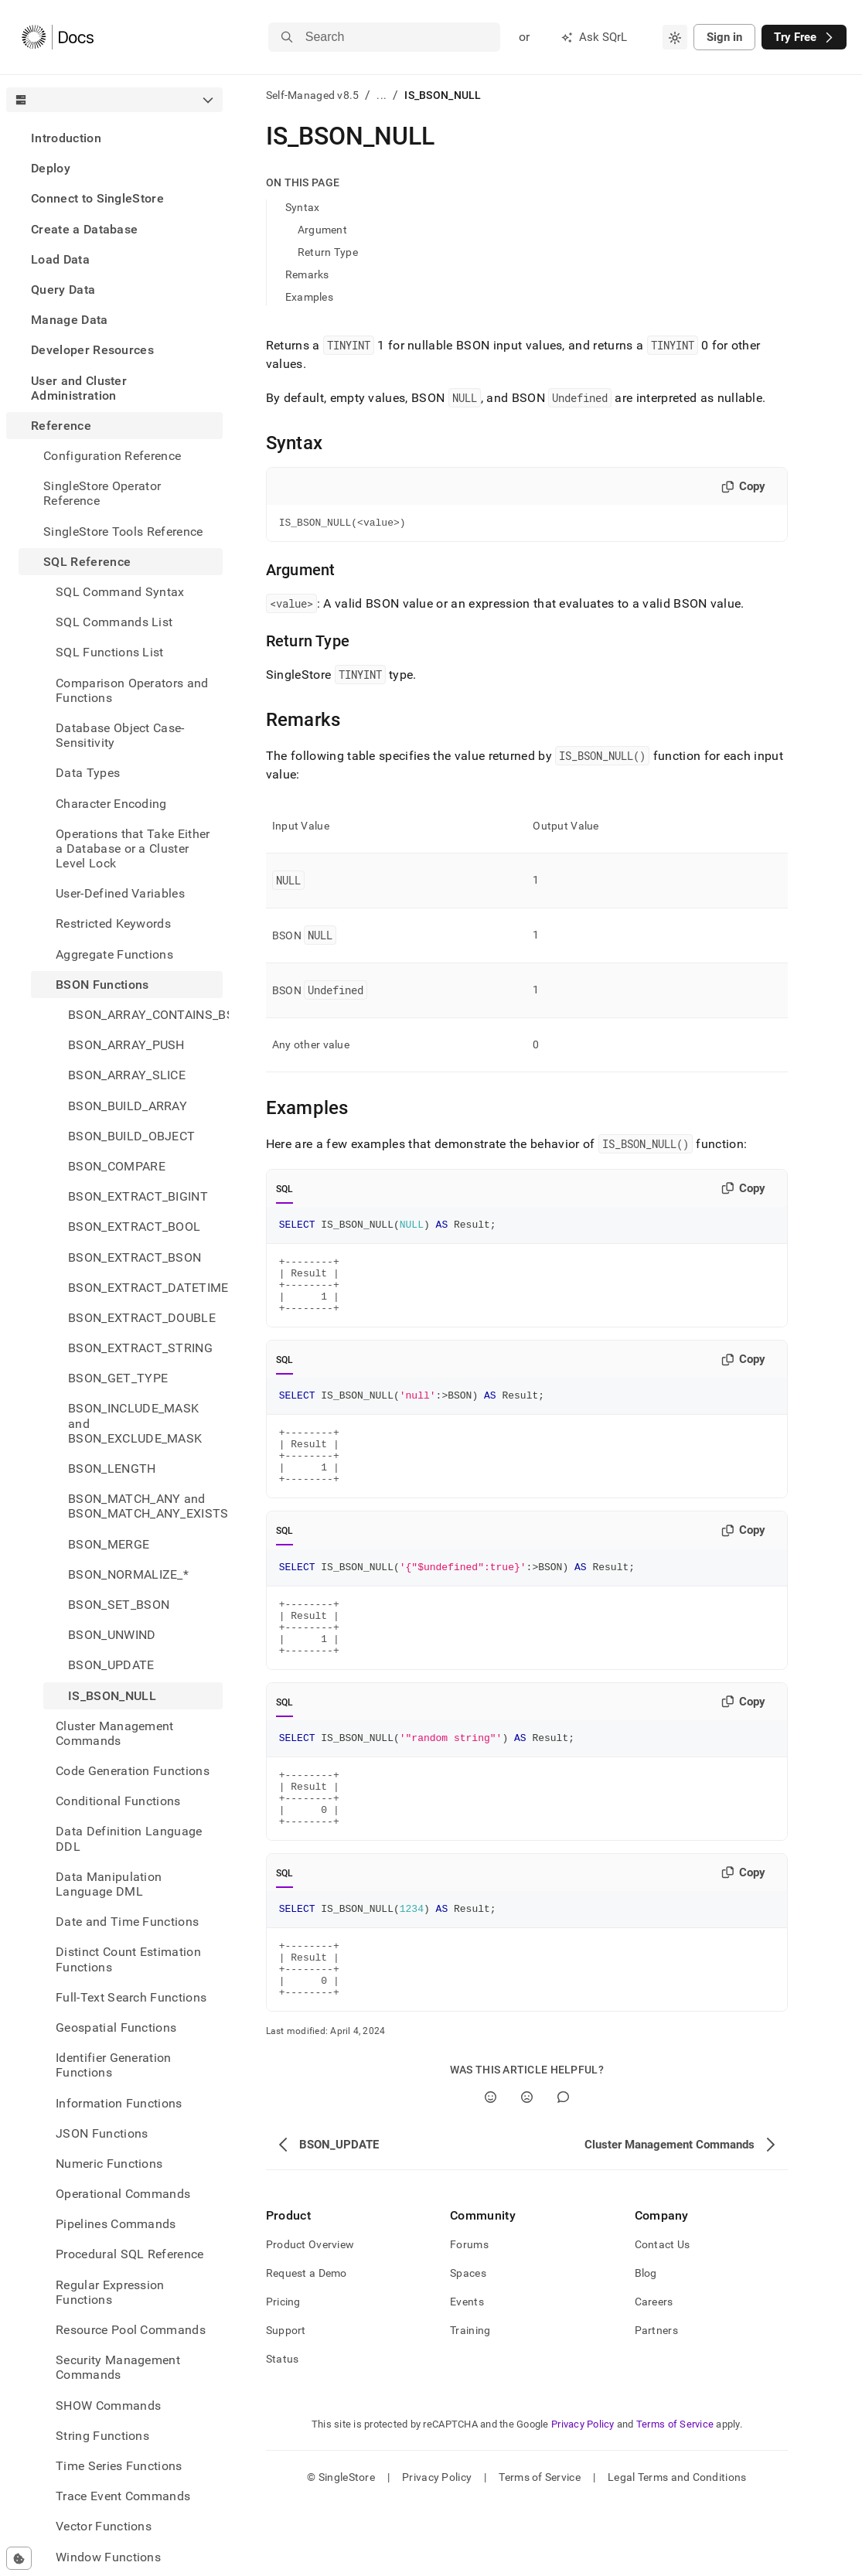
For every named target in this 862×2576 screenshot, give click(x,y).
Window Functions (108, 2557)
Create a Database (84, 229)
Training (470, 2402)
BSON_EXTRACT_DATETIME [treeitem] (145, 1287)
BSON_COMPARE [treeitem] (116, 1166)
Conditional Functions (118, 1801)
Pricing (283, 2373)
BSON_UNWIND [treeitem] (112, 1634)
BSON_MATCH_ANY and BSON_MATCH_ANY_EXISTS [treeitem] (145, 1506)
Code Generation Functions (133, 1770)
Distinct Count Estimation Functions (128, 1959)
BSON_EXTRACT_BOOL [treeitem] (134, 1226)
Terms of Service (675, 2496)
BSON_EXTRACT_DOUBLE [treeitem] (142, 1317)
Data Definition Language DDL (129, 1838)
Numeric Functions (109, 2163)
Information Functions (119, 2103)
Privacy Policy (583, 2496)
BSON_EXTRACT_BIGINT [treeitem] (138, 1196)
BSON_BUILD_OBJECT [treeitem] (131, 1136)
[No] (527, 2169)
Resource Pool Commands (131, 2329)
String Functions (102, 2435)
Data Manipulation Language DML (109, 1884)
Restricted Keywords (113, 923)
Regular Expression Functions (110, 2292)
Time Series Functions (119, 2465)
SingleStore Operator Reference (102, 493)
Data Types (88, 772)
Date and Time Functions (127, 1921)
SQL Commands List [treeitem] (114, 622)
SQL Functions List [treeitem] (110, 652)
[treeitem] (114, 138)
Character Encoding (111, 803)
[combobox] (675, 37)
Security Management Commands (118, 2367)
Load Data (60, 259)
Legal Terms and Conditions (677, 2549)
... (381, 95)
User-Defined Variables (120, 893)
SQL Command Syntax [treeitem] (120, 591)
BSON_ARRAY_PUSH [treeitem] (126, 1045)
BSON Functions (102, 984)
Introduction (66, 138)
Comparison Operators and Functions (132, 690)
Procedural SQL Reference (130, 2254)
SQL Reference (87, 561)
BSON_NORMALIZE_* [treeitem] (128, 1574)
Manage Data (69, 319)
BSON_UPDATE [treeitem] (111, 1665)
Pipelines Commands (116, 2224)
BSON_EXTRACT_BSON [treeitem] (134, 1257)
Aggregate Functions (114, 954)
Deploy (50, 168)
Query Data (63, 289)
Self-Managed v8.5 (312, 95)
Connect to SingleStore (97, 198)
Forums (469, 2316)
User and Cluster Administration (79, 388)
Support (286, 2402)
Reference (61, 425)
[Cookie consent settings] (19, 2558)
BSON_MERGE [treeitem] (108, 1544)
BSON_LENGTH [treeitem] (112, 1468)
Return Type (328, 252)
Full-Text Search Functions (131, 1997)
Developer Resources (92, 349)
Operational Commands (123, 2193)
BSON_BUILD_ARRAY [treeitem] (127, 1106)
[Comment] (563, 2169)
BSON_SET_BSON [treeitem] (118, 1604)
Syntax (302, 207)
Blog (646, 2345)
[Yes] (490, 2169)
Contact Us (662, 2316)
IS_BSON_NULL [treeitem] (112, 1695)
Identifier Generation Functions (114, 2065)
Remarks (307, 274)
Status (282, 2430)
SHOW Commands (108, 2405)
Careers (654, 2373)
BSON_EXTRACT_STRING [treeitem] (140, 1348)
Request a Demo (306, 2345)
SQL (285, 1191)
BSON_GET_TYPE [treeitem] (118, 1378)
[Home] (58, 37)
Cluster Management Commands (115, 1733)
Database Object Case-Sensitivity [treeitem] (120, 735)
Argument (322, 229)
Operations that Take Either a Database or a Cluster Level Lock (133, 848)
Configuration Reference (112, 455)
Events (467, 2373)
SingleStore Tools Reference (123, 531)
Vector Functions (104, 2526)
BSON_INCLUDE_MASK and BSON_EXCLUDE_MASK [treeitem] (135, 1423)
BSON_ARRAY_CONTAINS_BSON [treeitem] (145, 1014)
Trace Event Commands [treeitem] (123, 2496)
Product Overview (310, 2316)
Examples (309, 297)
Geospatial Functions (116, 2027)
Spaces (468, 2345)
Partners (656, 2402)
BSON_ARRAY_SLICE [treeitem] (127, 1075)
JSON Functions (102, 2133)
